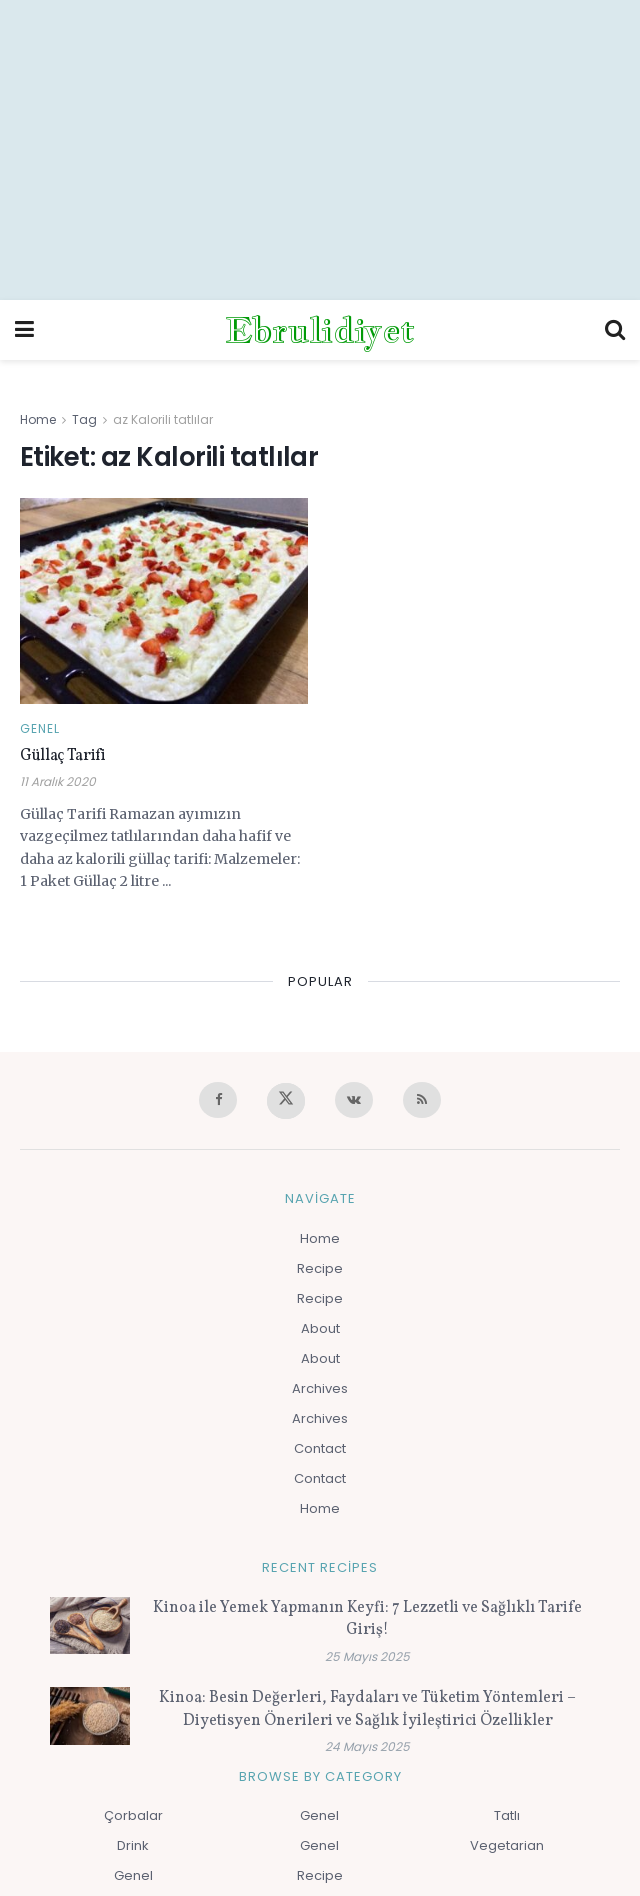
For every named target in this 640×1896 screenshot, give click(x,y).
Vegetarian (507, 1845)
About (320, 1328)
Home (38, 419)
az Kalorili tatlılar (163, 419)
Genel (40, 729)
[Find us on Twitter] (286, 1101)
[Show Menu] (24, 330)
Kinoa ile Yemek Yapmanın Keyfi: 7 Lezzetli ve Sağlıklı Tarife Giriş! (367, 1619)
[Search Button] (615, 330)
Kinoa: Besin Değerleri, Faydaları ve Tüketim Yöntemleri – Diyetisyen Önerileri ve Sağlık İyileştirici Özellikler (367, 1709)
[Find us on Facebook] (218, 1100)
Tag (84, 419)
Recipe (320, 1268)
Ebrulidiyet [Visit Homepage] (320, 330)
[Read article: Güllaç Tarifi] (164, 601)
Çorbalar (133, 1815)
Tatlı (507, 1815)
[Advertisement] (320, 150)
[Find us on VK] (354, 1100)
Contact (320, 1448)
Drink (133, 1845)
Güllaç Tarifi (63, 756)
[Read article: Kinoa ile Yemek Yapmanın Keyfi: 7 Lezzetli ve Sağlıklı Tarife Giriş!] (90, 1625)
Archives (320, 1388)
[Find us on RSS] (422, 1100)
